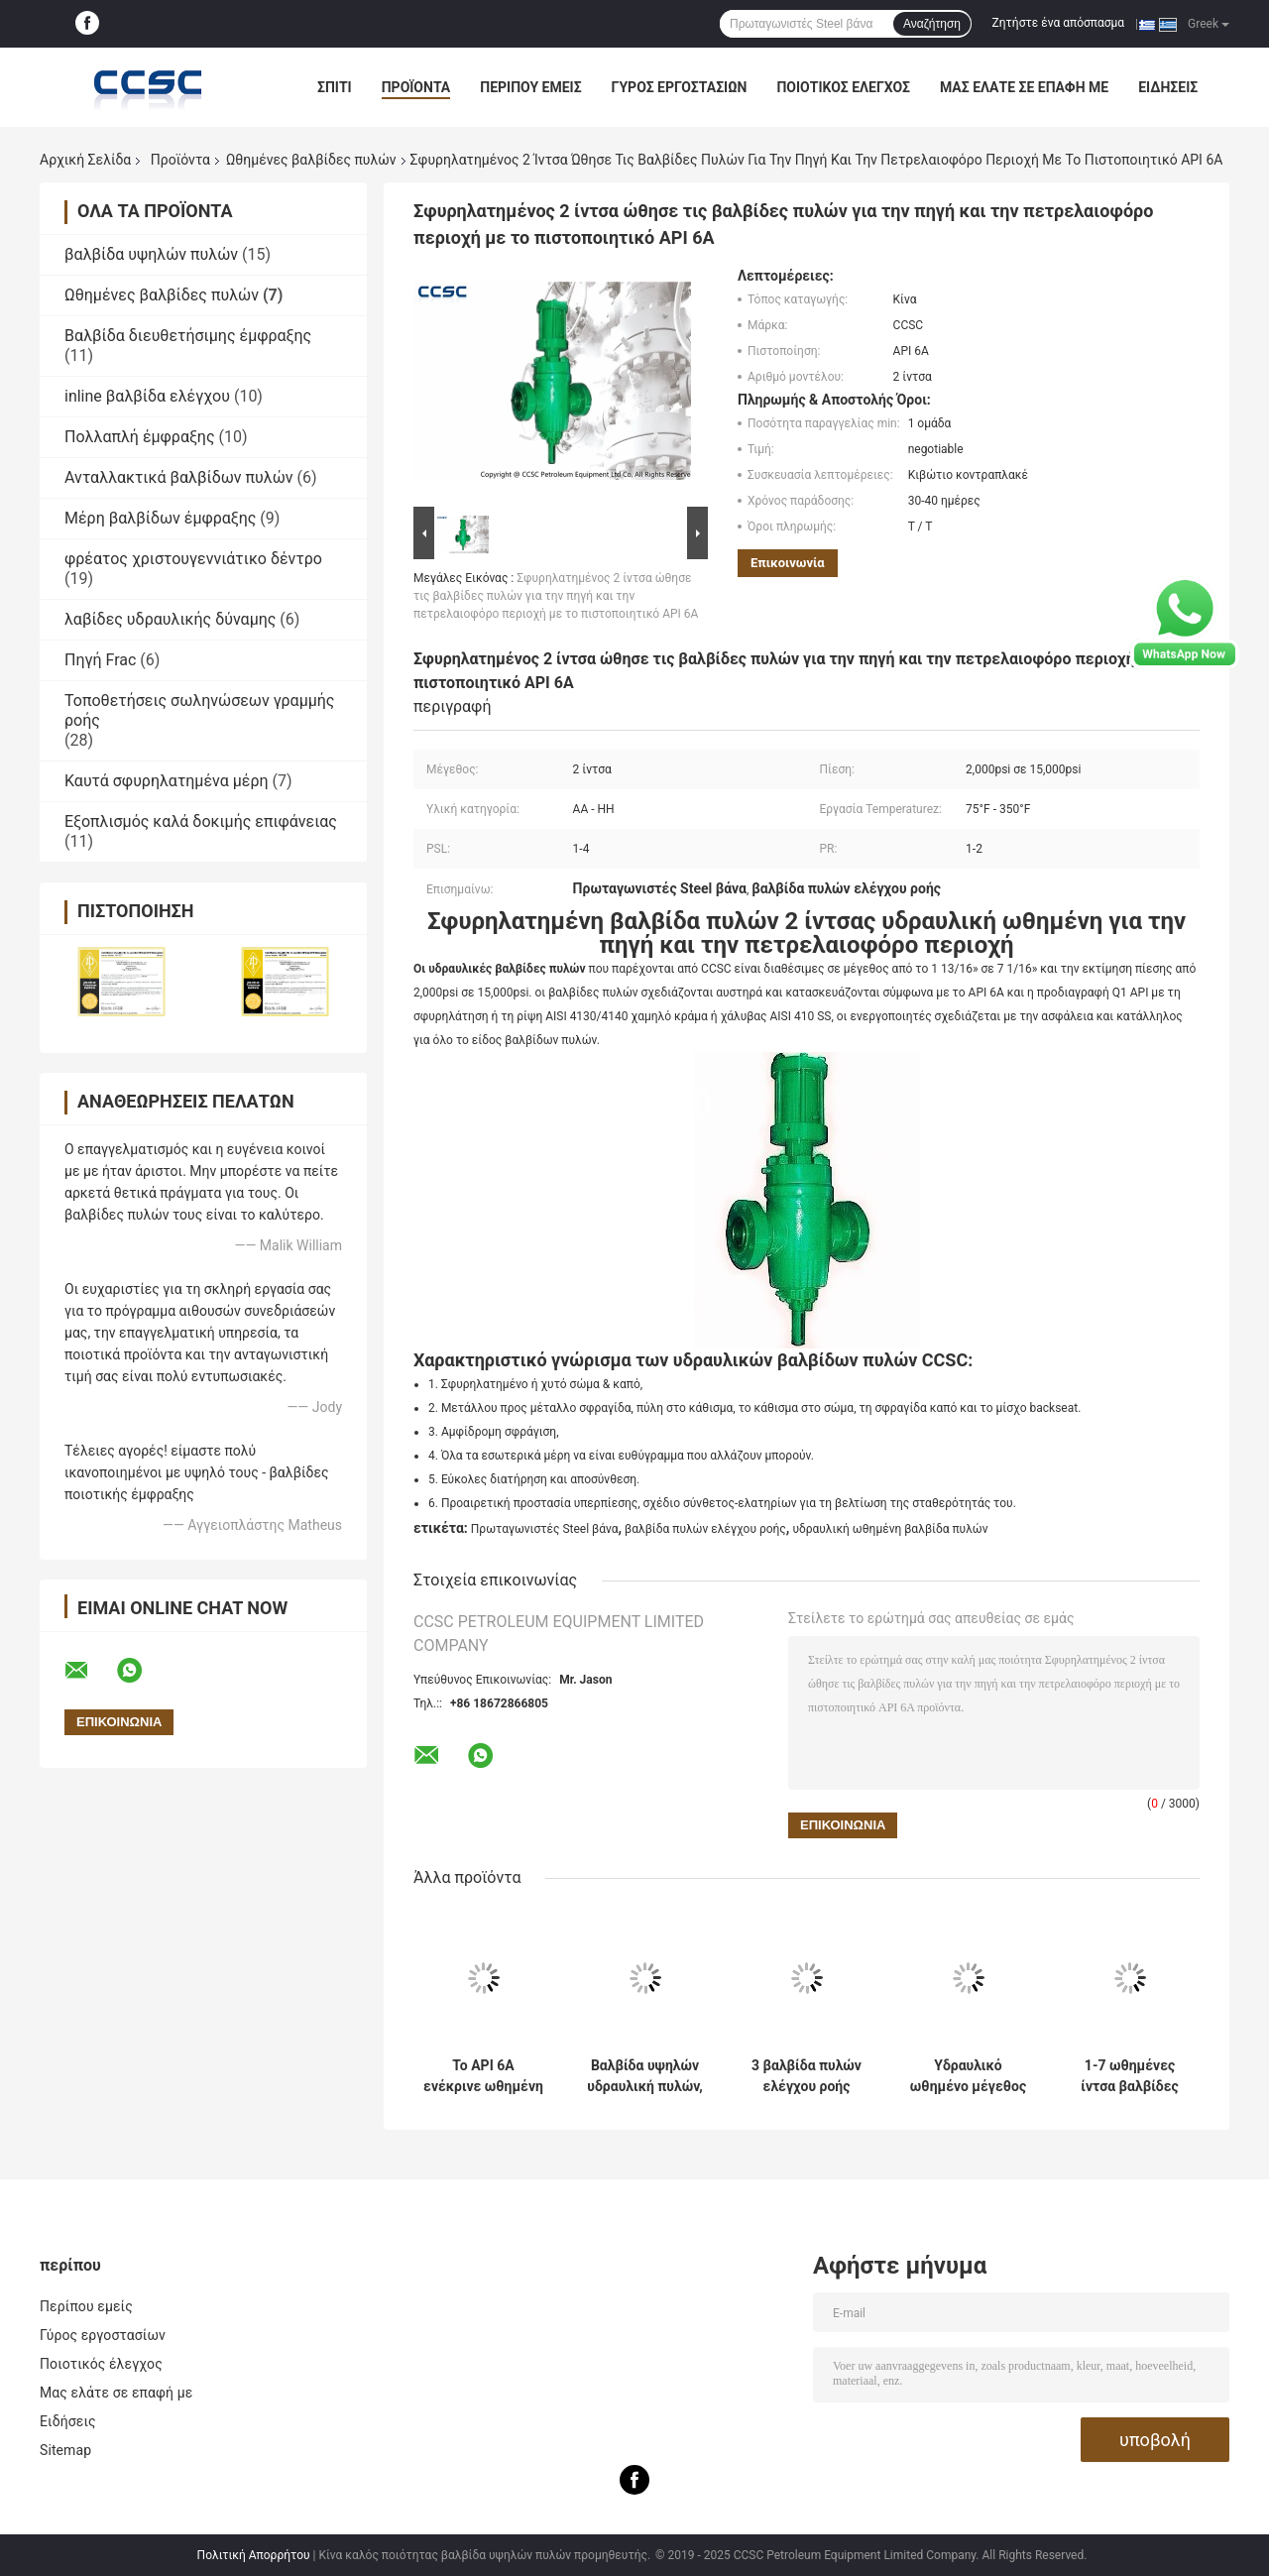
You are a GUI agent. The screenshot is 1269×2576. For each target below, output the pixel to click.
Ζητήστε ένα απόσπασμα (1058, 23)
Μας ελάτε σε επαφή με (1024, 87)
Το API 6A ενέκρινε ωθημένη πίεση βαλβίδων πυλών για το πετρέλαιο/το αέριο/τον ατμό (483, 2076)
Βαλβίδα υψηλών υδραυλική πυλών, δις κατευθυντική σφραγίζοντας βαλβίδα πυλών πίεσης (644, 2076)
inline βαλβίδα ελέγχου (147, 396)
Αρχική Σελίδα (85, 160)
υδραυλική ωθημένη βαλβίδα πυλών (889, 1529)
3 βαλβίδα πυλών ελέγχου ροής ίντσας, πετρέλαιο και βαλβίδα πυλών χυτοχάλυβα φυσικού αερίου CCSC (807, 2076)
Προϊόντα (416, 87)
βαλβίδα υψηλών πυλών (151, 254)
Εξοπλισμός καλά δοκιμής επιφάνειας (200, 821)
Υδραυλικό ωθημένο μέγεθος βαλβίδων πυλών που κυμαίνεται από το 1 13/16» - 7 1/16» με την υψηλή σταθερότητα (968, 2076)
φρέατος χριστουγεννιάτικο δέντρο (193, 558)
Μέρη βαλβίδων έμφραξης (160, 518)
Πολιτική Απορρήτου (253, 2555)
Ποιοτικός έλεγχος (843, 87)
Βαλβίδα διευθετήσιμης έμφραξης (187, 335)
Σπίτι (334, 87)
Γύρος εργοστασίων (680, 87)
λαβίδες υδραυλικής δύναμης (170, 619)
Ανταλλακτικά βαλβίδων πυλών (178, 477)
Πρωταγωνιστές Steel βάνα (545, 1529)
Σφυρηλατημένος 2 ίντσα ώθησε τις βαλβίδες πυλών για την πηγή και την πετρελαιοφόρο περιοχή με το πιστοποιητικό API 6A (555, 596)
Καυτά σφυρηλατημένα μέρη (166, 780)
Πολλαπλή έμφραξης (139, 436)
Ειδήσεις (1168, 87)
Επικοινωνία (787, 562)
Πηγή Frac (100, 659)
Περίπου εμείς (530, 87)
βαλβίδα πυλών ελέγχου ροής (705, 1529)
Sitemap (65, 2450)
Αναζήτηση (932, 24)
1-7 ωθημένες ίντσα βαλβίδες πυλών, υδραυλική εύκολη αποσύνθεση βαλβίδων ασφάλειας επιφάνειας (1129, 2076)
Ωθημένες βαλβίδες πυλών (311, 160)
